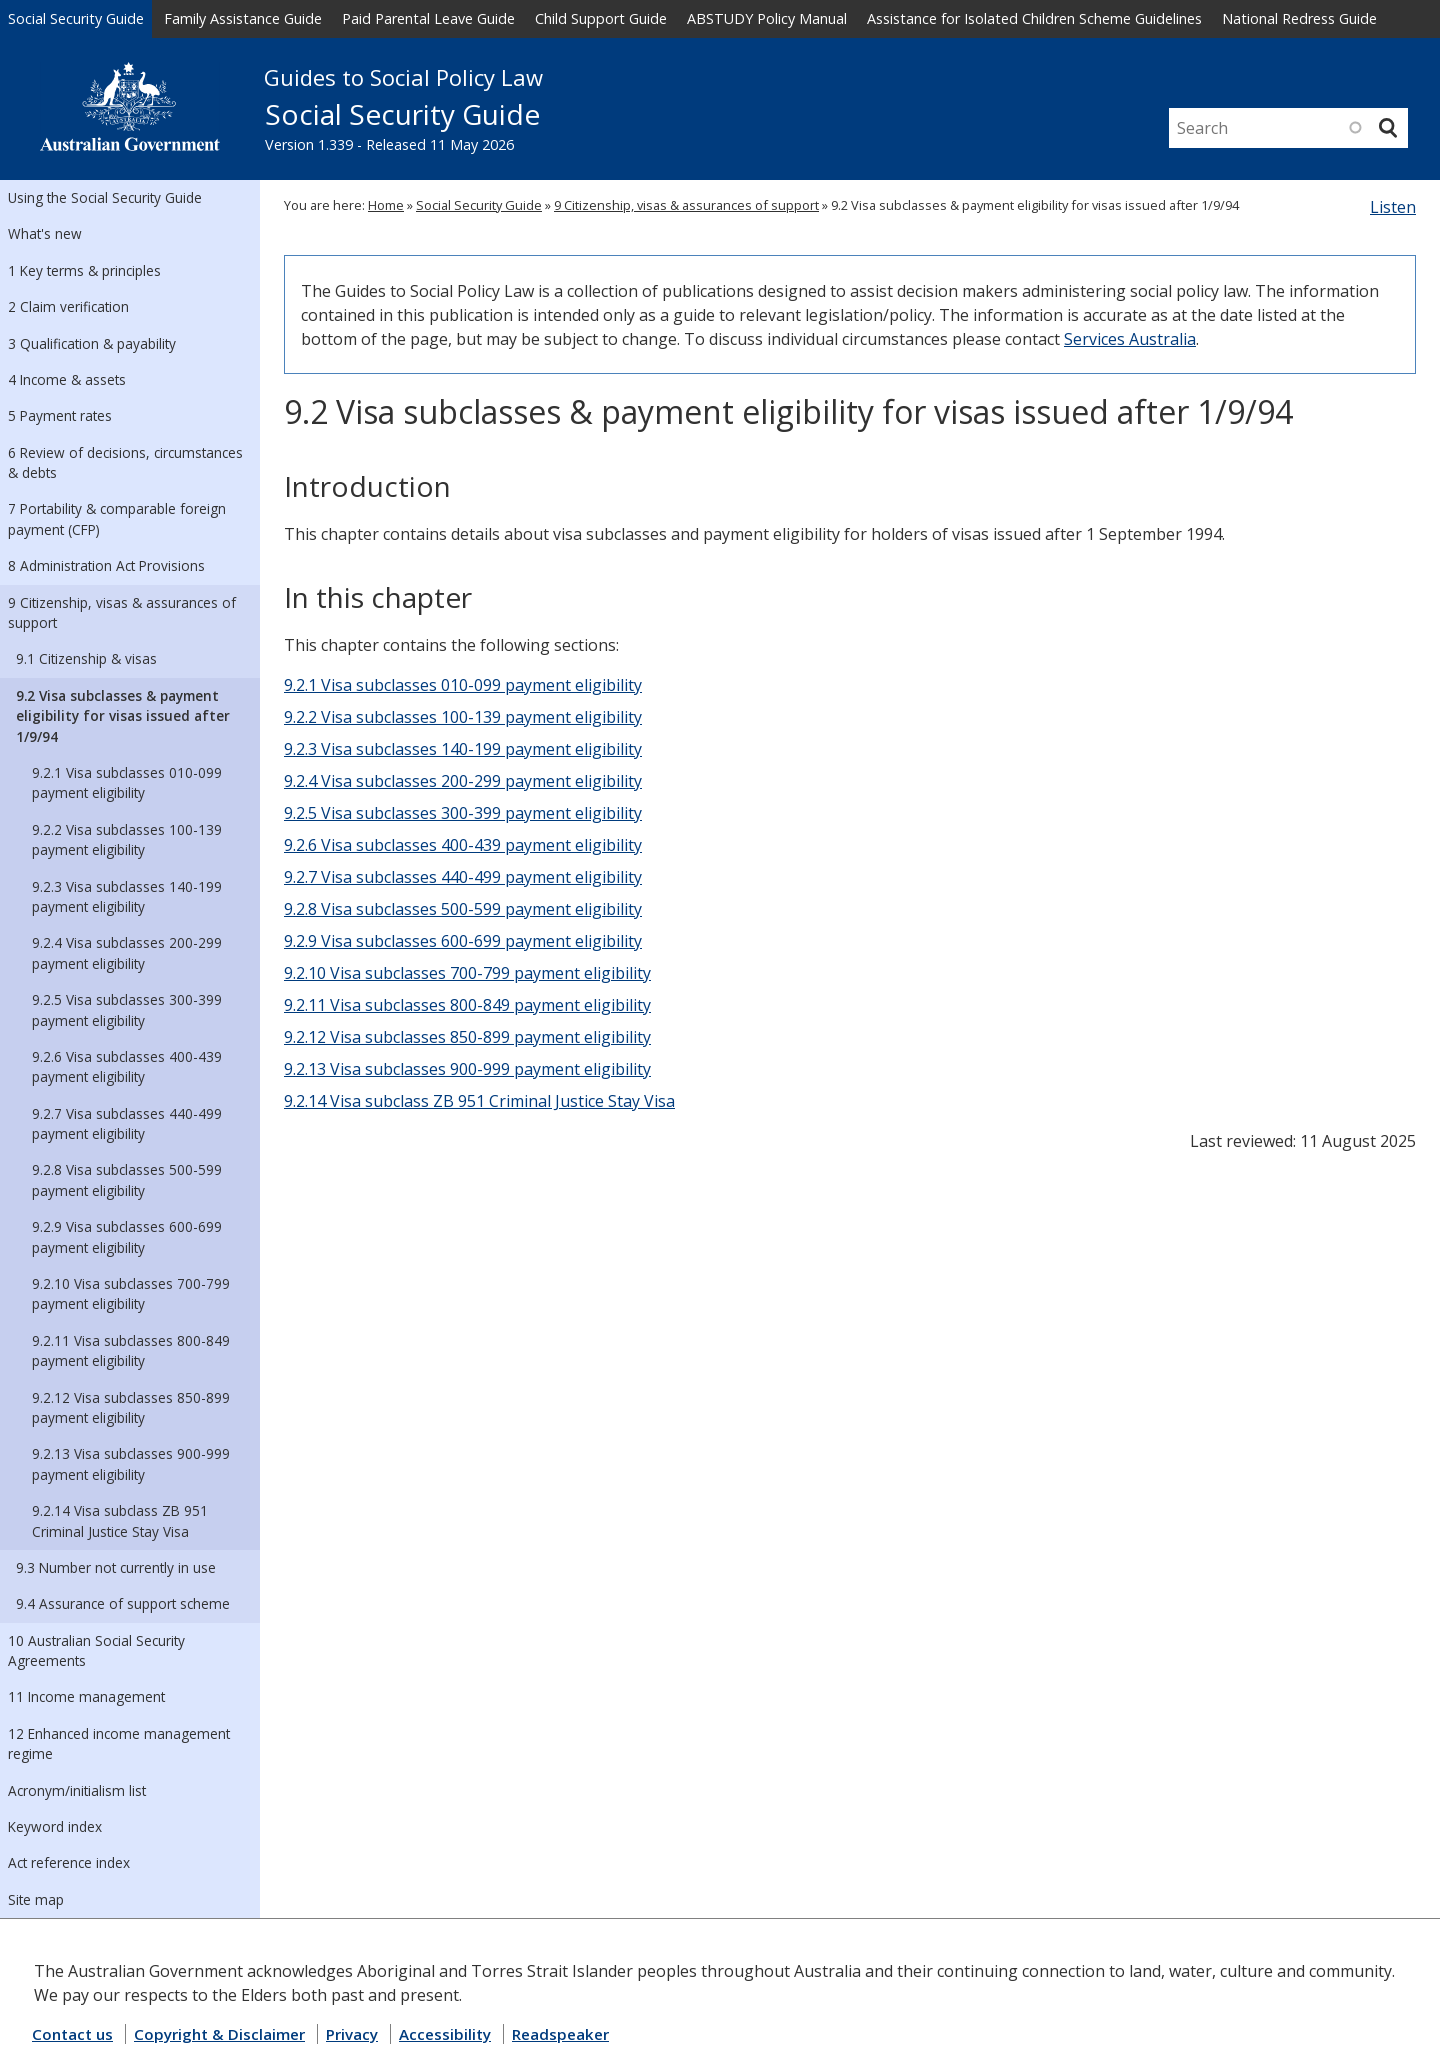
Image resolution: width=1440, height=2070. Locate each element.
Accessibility (445, 2034)
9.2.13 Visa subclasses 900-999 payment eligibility (131, 1463)
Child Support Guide (601, 18)
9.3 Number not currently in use (116, 1567)
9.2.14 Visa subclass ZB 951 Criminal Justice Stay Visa (120, 1520)
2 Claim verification (68, 306)
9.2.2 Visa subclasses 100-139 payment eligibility (127, 839)
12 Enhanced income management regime (119, 1743)
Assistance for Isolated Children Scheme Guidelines (1034, 18)
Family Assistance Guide (243, 18)
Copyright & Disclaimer (219, 2034)
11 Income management (86, 1696)
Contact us (72, 2034)
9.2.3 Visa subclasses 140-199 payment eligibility (127, 896)
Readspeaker (560, 2034)
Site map (36, 1899)
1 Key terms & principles (84, 270)
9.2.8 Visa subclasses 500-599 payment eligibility (127, 1179)
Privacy (352, 2034)
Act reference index (69, 1862)
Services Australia (1130, 339)
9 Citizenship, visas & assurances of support (122, 612)
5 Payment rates (60, 415)
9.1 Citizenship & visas (86, 658)
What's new (45, 233)
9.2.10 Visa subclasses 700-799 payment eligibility (131, 1293)
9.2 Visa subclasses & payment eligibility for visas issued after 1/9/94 (123, 716)
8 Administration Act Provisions (106, 565)
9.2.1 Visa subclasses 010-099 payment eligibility (127, 782)
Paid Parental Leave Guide (428, 18)
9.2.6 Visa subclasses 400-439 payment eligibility (127, 1066)
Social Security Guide (76, 18)
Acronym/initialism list (77, 1790)
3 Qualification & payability (92, 343)
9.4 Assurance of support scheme (123, 1603)
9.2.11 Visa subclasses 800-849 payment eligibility (131, 1350)
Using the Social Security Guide (105, 197)
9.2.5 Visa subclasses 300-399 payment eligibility (127, 1009)
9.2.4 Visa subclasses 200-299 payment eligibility (127, 952)
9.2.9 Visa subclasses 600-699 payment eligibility (127, 1236)
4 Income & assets (67, 379)
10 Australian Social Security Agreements (96, 1650)
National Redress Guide (1299, 18)
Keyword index (55, 1826)
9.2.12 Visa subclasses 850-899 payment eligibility (131, 1407)
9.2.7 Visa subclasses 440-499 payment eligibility (127, 1123)
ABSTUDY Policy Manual (767, 18)
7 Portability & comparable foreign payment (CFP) (117, 518)
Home (386, 205)
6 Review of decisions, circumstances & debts (125, 462)
